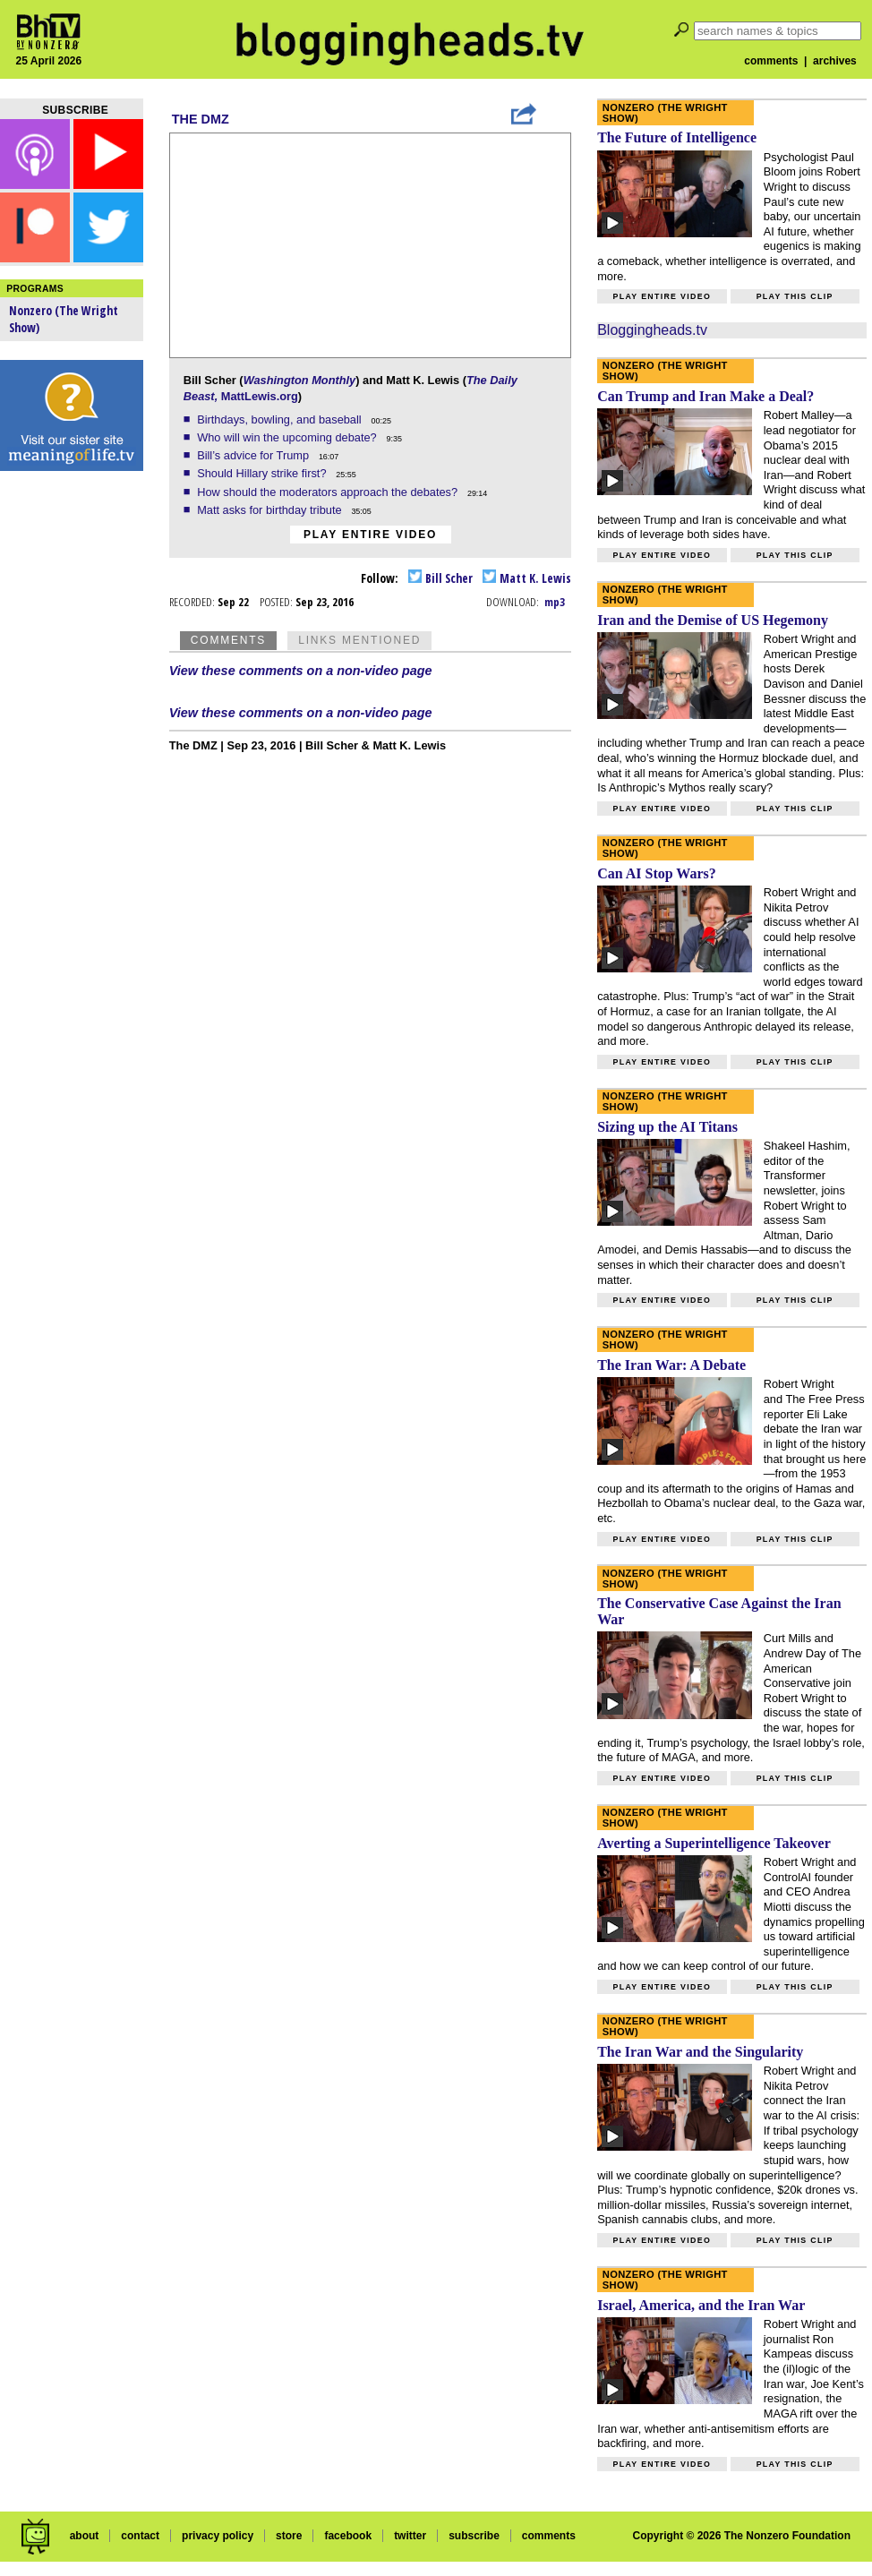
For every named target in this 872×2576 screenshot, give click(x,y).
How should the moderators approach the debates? (329, 492)
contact (140, 2535)
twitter (410, 2535)
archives (835, 61)
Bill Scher (440, 577)
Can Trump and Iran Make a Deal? (705, 396)
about (84, 2535)
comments (771, 61)
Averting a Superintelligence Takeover (714, 1843)
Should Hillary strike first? (263, 473)
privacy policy (217, 2535)
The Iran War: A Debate (671, 1365)
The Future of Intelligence (677, 137)
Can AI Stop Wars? (656, 873)
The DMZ (200, 119)
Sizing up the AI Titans (667, 1126)
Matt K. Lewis (527, 577)
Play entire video (370, 534)
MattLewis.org (259, 396)
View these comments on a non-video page (300, 670)
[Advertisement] (71, 761)
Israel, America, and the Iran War (701, 2305)
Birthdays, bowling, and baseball (280, 419)
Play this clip (795, 296)
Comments (228, 640)
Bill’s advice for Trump (254, 455)
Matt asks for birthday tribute (271, 510)
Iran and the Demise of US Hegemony (712, 620)
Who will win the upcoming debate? (288, 437)
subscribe (474, 2535)
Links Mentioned (359, 640)
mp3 (554, 602)
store (289, 2535)
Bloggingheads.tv (652, 330)
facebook (348, 2535)
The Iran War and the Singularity (700, 2051)
